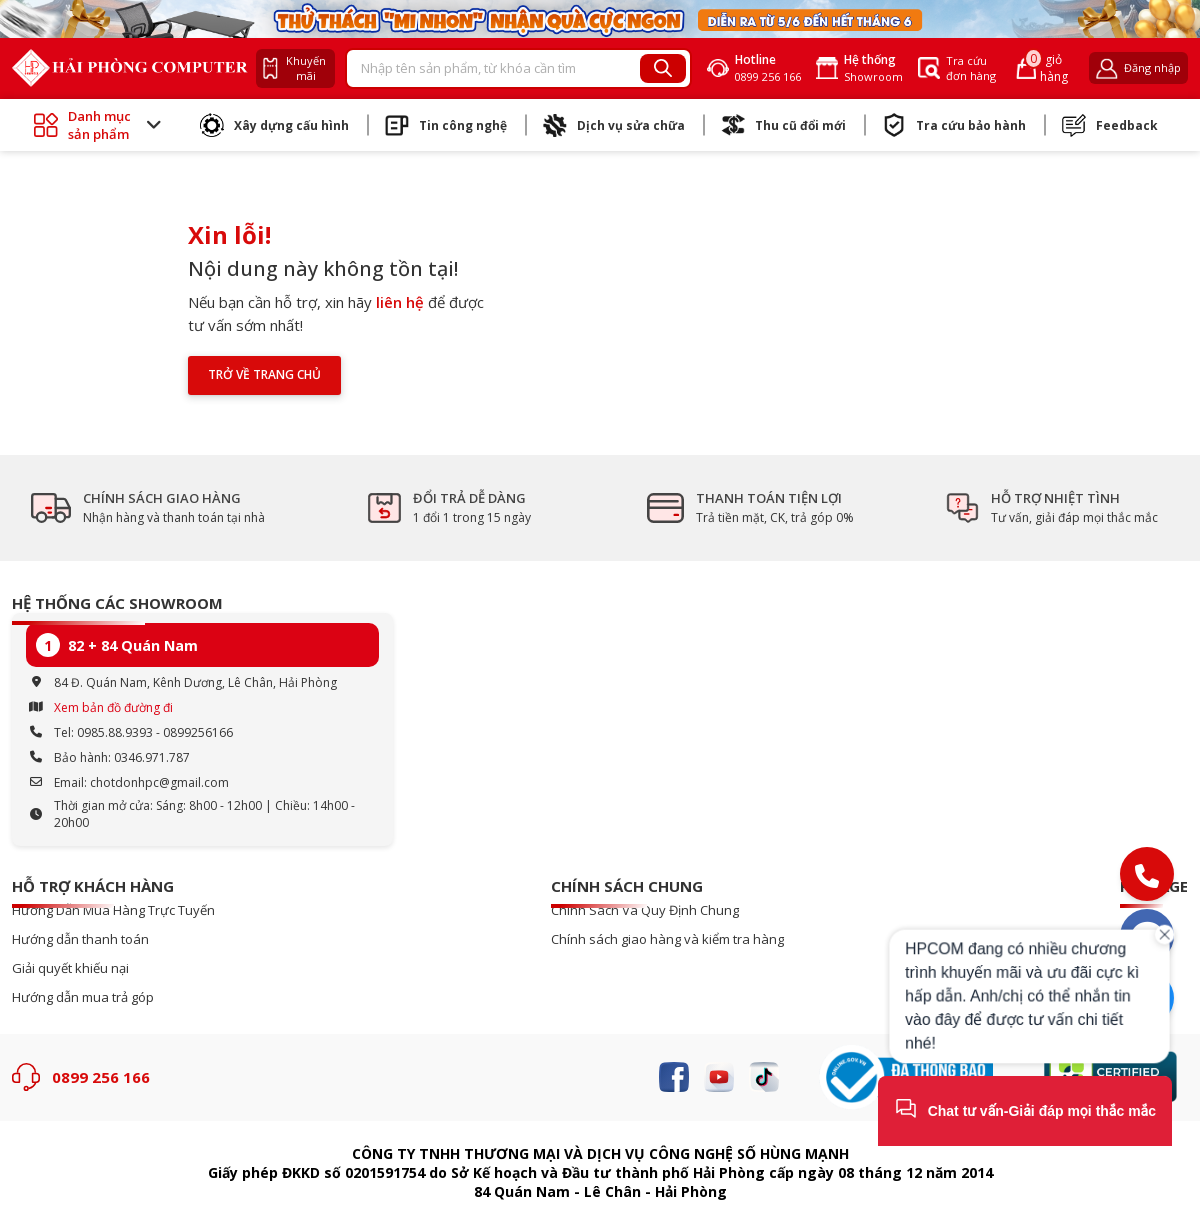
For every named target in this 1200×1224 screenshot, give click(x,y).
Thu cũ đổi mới (783, 125)
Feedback (1110, 125)
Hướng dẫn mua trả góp (83, 997)
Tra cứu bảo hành (954, 125)
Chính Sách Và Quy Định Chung (645, 910)
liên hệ (400, 302)
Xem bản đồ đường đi (113, 707)
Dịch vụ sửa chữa (614, 125)
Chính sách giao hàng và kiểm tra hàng (667, 939)
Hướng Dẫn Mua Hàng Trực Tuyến (113, 910)
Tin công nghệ (446, 125)
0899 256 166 (101, 1077)
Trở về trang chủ (264, 374)
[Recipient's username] (494, 69)
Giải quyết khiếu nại (70, 968)
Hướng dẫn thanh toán (80, 939)
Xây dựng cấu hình (274, 125)
